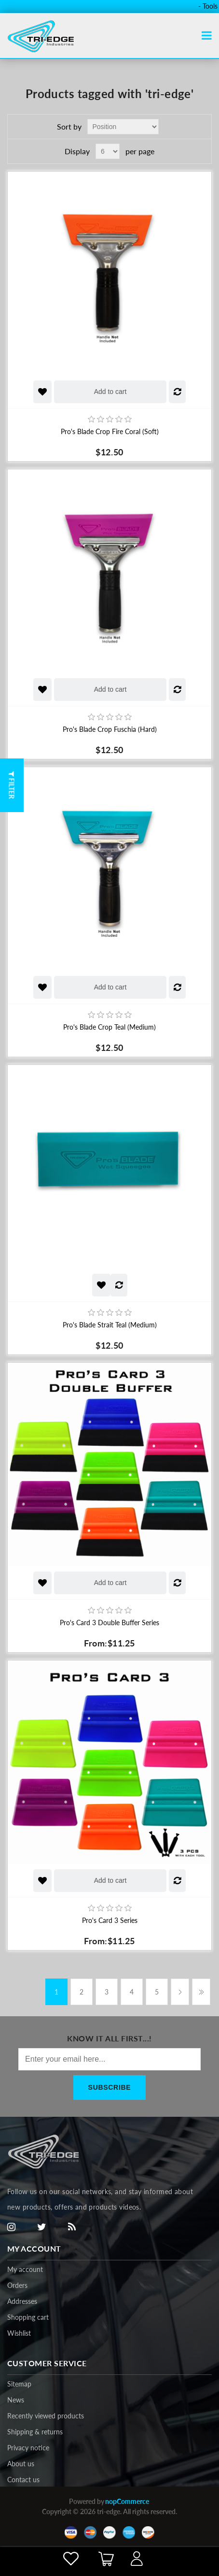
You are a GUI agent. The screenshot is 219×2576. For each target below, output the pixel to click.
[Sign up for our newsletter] (109, 2059)
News (15, 2400)
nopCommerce (127, 2501)
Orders (17, 2285)
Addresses (22, 2301)
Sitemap (19, 2384)
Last (201, 1992)
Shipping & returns (35, 2432)
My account (25, 2269)
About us (20, 2464)
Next (180, 1992)
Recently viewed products (45, 2416)
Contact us (23, 2479)
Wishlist (19, 2333)
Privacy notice (28, 2448)
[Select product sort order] (123, 126)
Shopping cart (28, 2317)
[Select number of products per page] (108, 151)
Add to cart (110, 391)
